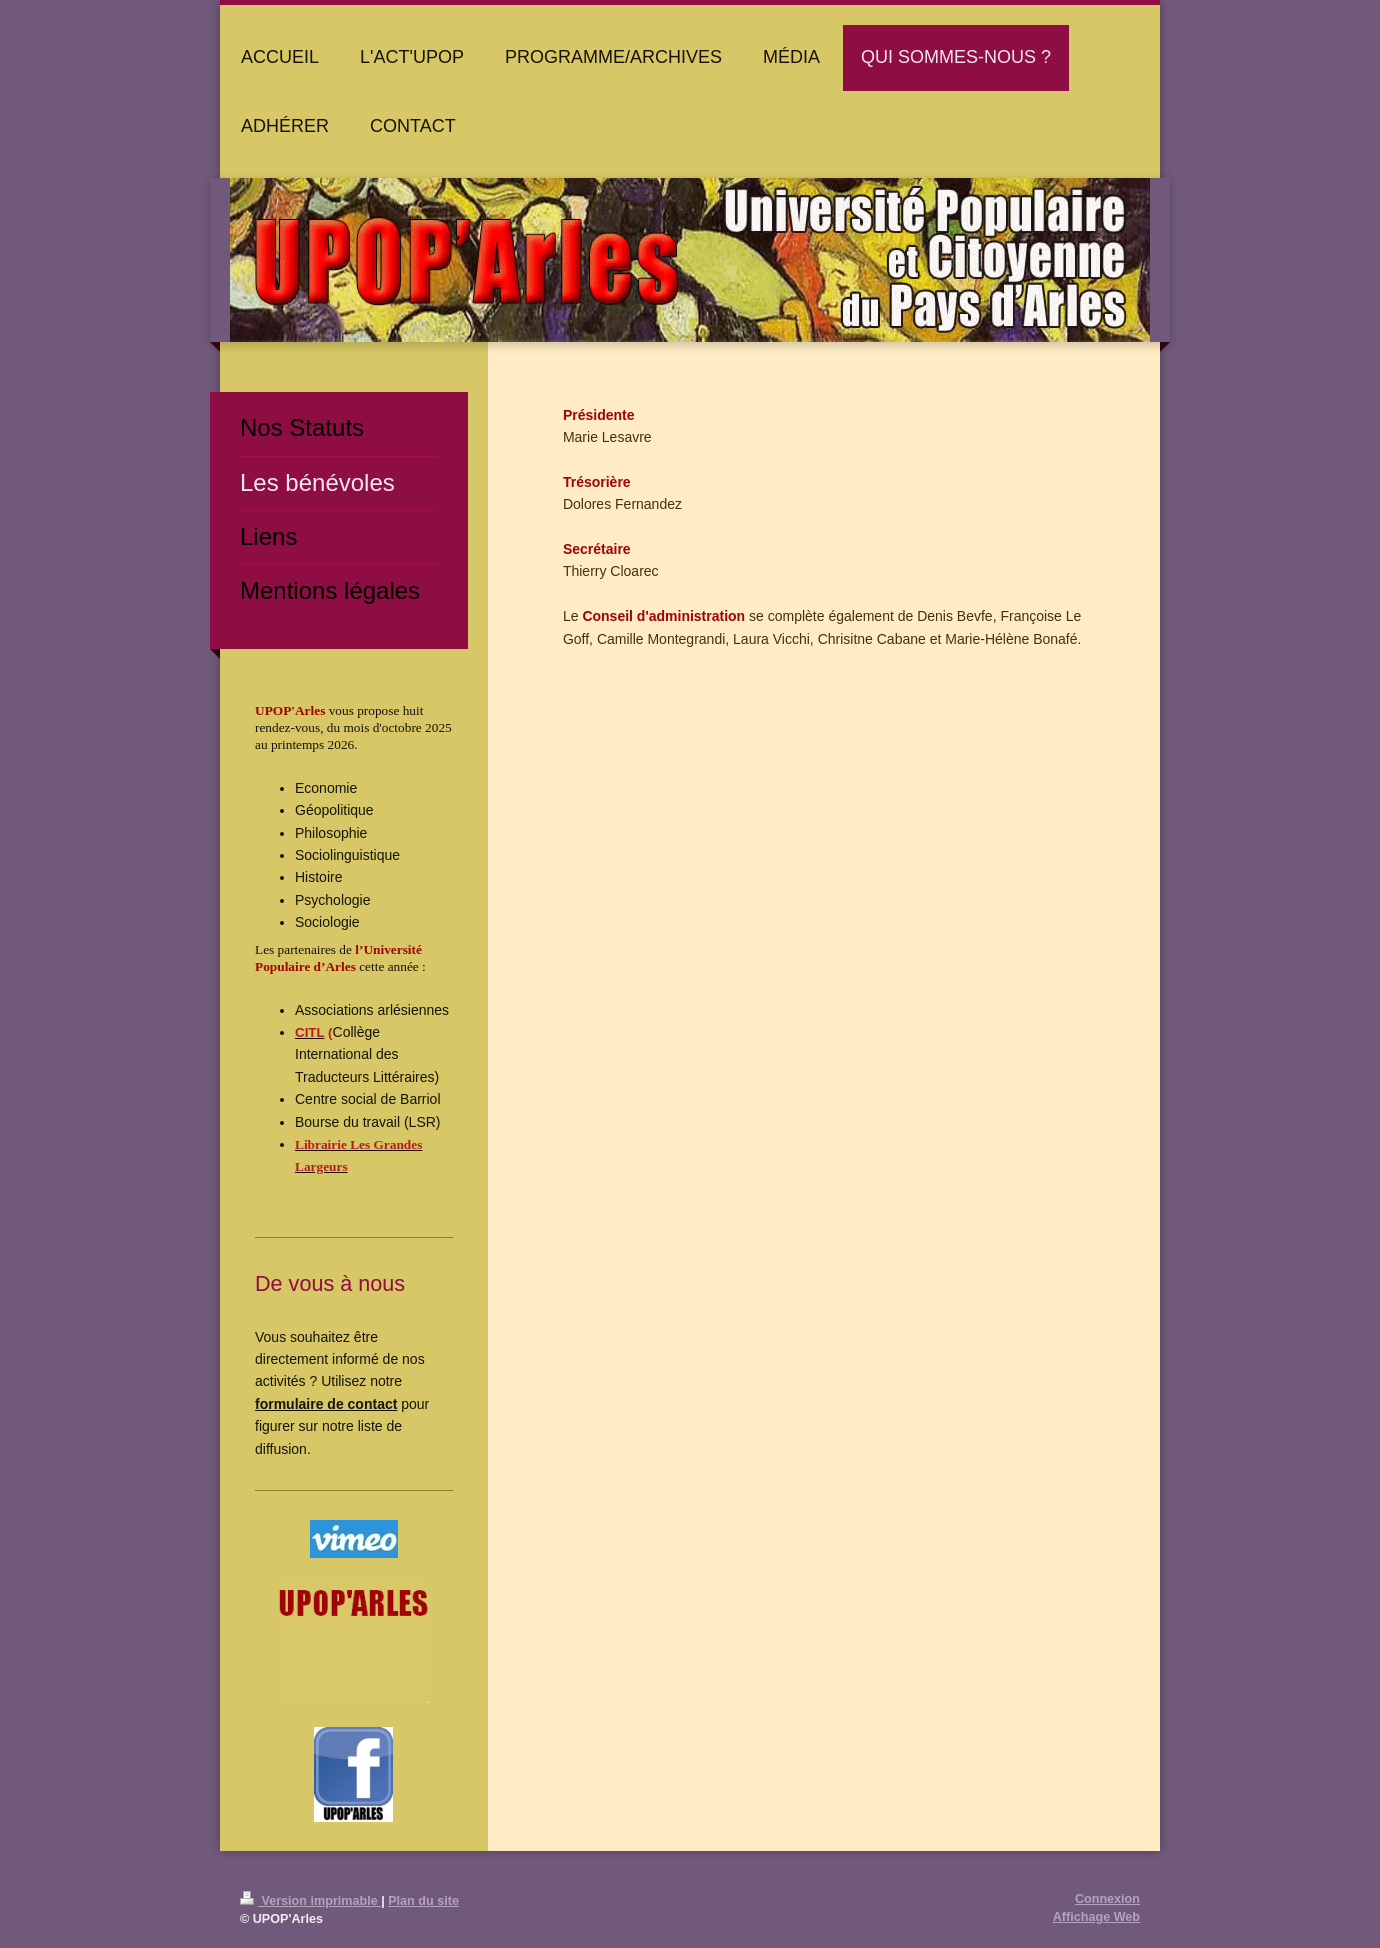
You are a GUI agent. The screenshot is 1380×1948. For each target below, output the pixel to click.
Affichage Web (1096, 1917)
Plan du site (423, 1901)
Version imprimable (310, 1901)
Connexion (1107, 1899)
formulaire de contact (326, 1404)
